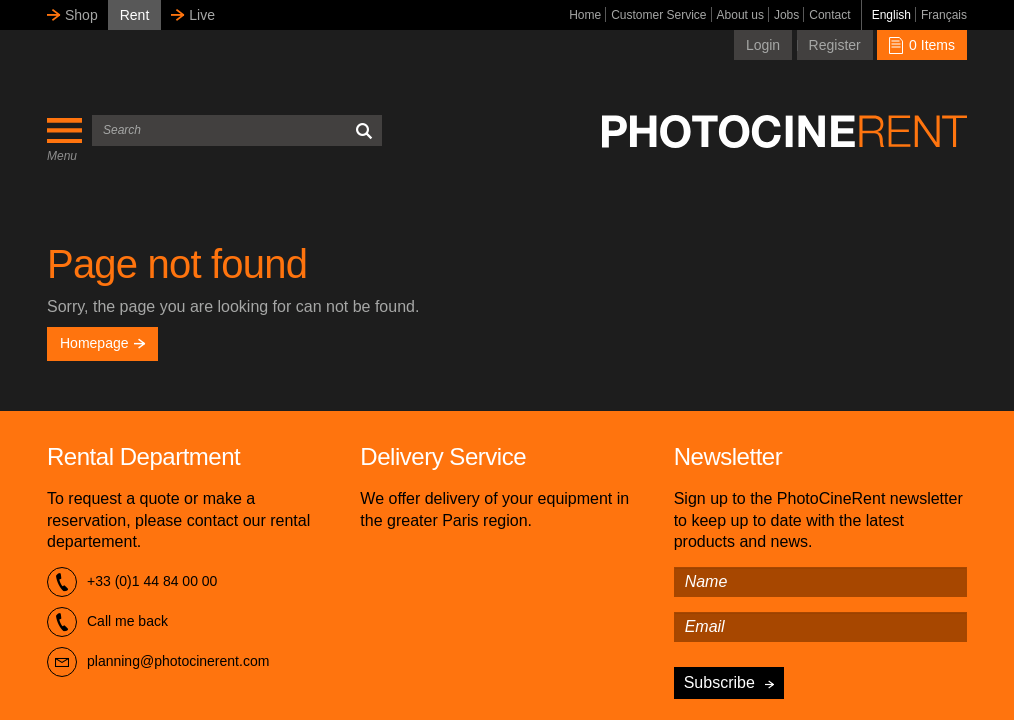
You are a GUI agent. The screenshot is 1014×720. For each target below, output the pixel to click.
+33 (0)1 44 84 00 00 (132, 582)
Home (585, 15)
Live (202, 15)
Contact (829, 15)
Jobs (786, 15)
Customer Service (658, 15)
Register (835, 45)
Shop (81, 15)
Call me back (107, 622)
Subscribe (719, 682)
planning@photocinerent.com (158, 662)
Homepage (102, 343)
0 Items (922, 45)
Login (763, 45)
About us (740, 15)
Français (944, 15)
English (891, 15)
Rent (135, 15)
